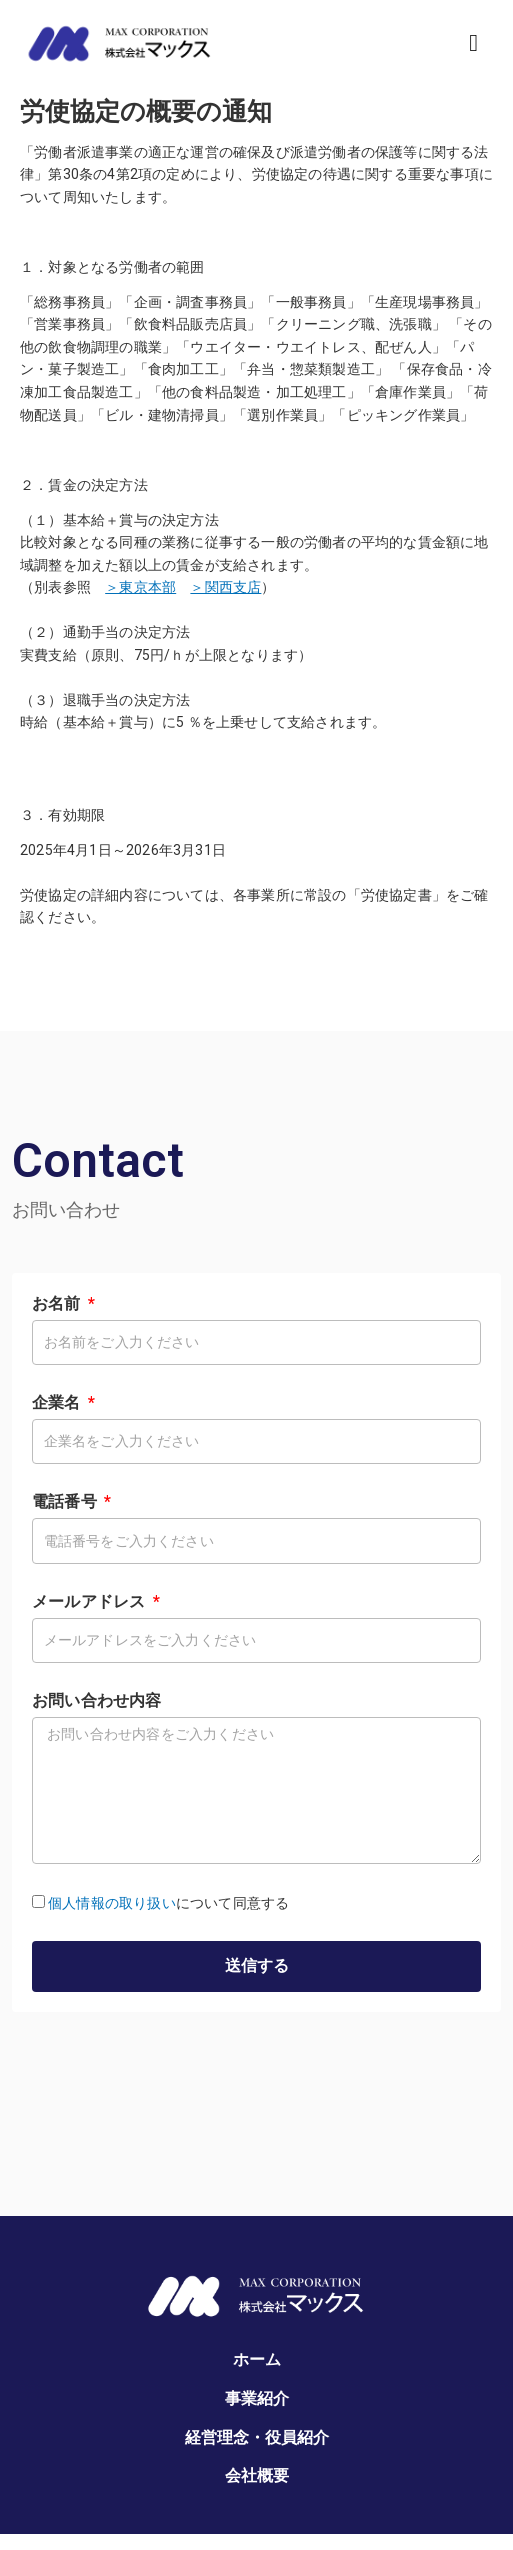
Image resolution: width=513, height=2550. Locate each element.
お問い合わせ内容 (97, 1700)
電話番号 (66, 1501)
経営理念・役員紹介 (257, 2437)
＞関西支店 (225, 587)
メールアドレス (91, 1601)
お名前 (58, 1303)
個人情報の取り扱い (112, 1903)
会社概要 (257, 2475)
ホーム (257, 2359)
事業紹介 (257, 2398)
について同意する (168, 1903)
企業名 (58, 1402)
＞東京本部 (140, 587)
